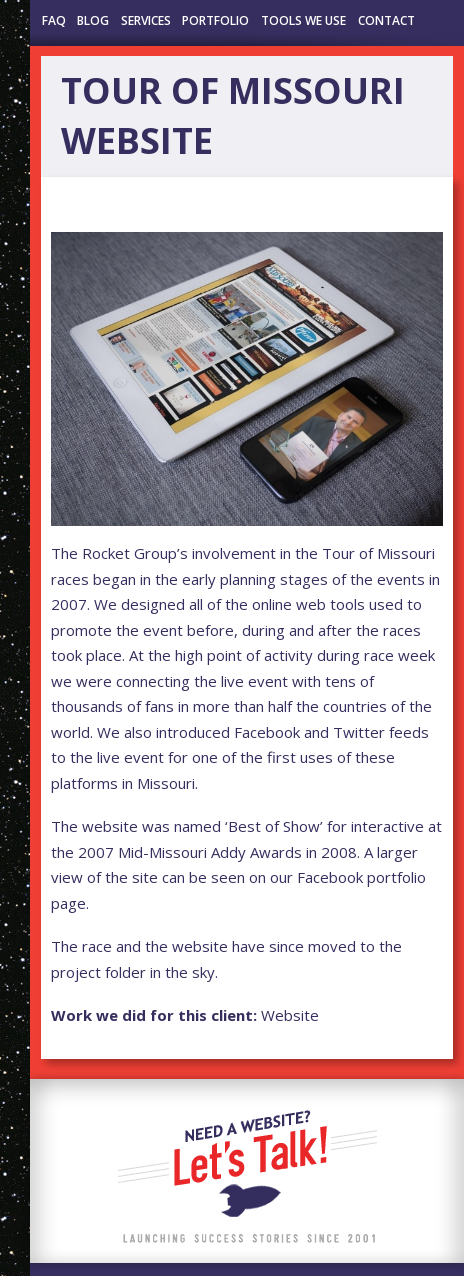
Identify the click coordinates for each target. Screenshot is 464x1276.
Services (146, 20)
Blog (93, 20)
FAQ (54, 20)
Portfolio (215, 20)
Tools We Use (303, 20)
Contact (386, 20)
